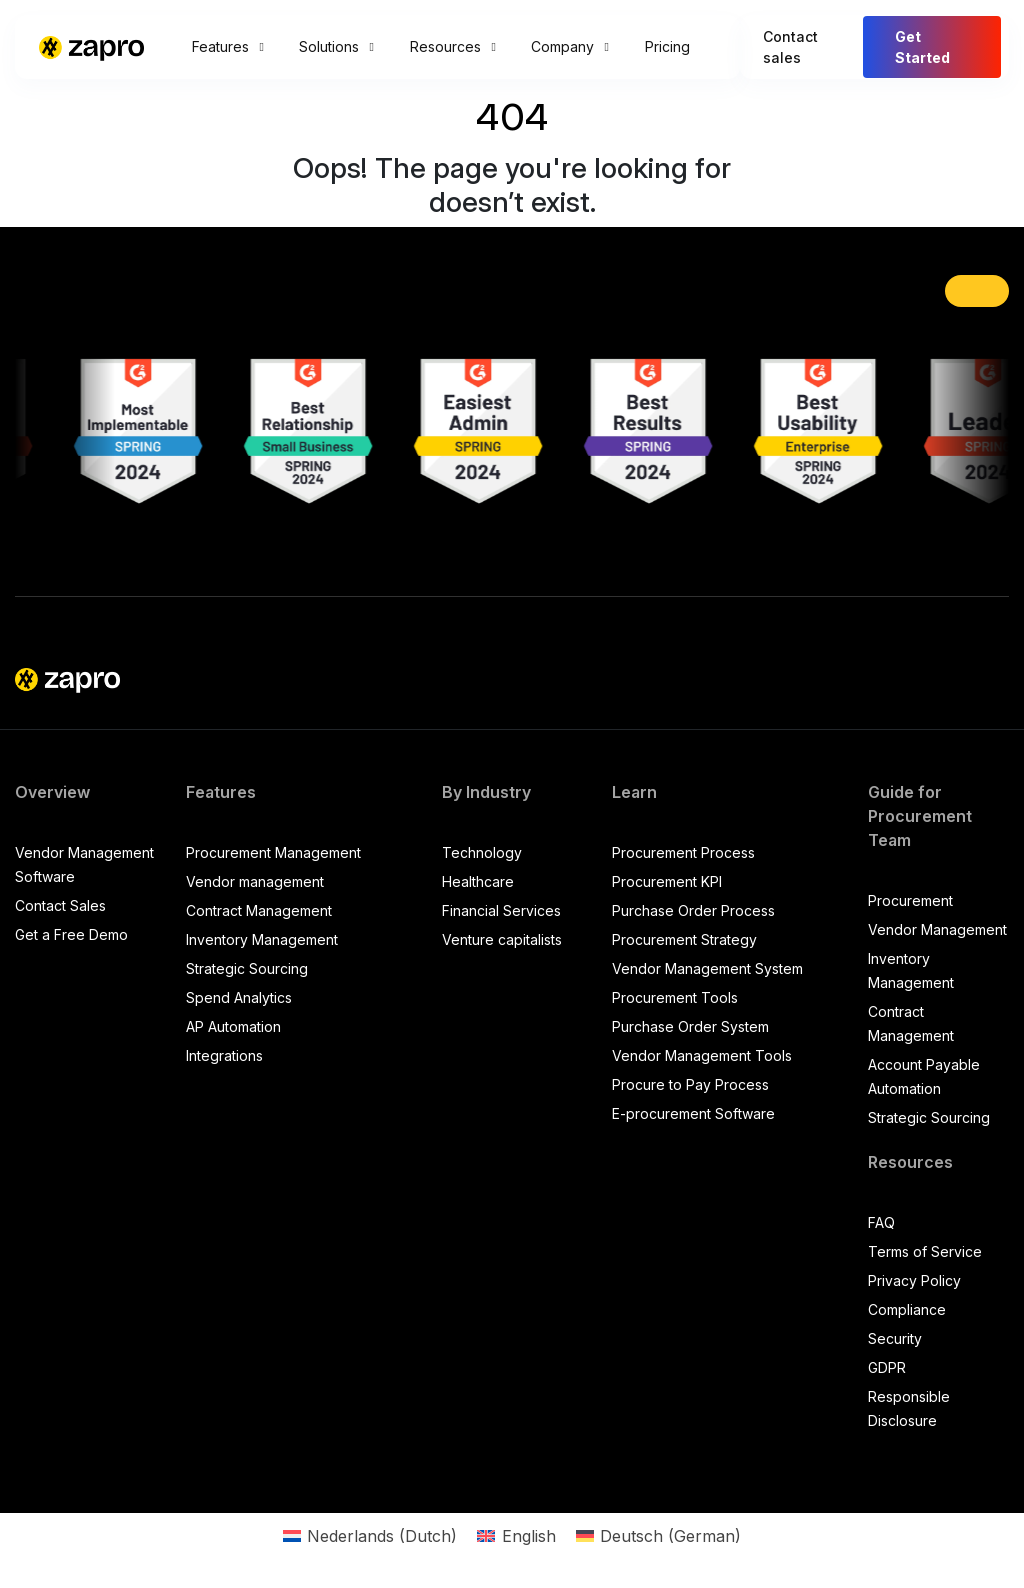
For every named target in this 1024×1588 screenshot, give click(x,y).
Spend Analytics (239, 997)
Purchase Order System (690, 1026)
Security (895, 1338)
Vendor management (255, 881)
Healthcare (478, 881)
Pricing (667, 46)
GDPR (887, 1367)
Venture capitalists (502, 939)
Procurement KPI (667, 881)
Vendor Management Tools (702, 1055)
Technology (482, 852)
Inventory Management (262, 939)
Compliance (907, 1309)
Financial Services (501, 910)
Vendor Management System (707, 968)
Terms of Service (925, 1251)
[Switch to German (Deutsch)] (658, 1535)
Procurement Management (273, 852)
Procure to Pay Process (690, 1084)
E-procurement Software (693, 1113)
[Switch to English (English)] (516, 1535)
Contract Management (259, 910)
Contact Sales (60, 905)
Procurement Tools (675, 997)
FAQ (881, 1222)
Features (227, 46)
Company (569, 46)
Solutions (336, 46)
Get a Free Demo (71, 934)
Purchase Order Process (693, 910)
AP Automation (233, 1026)
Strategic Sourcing (247, 968)
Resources (452, 46)
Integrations (224, 1055)
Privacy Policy (914, 1280)
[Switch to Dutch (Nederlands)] (370, 1535)
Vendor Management (937, 929)
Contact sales (790, 47)
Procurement (910, 900)
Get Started (922, 47)
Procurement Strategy (684, 939)
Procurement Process (683, 852)
